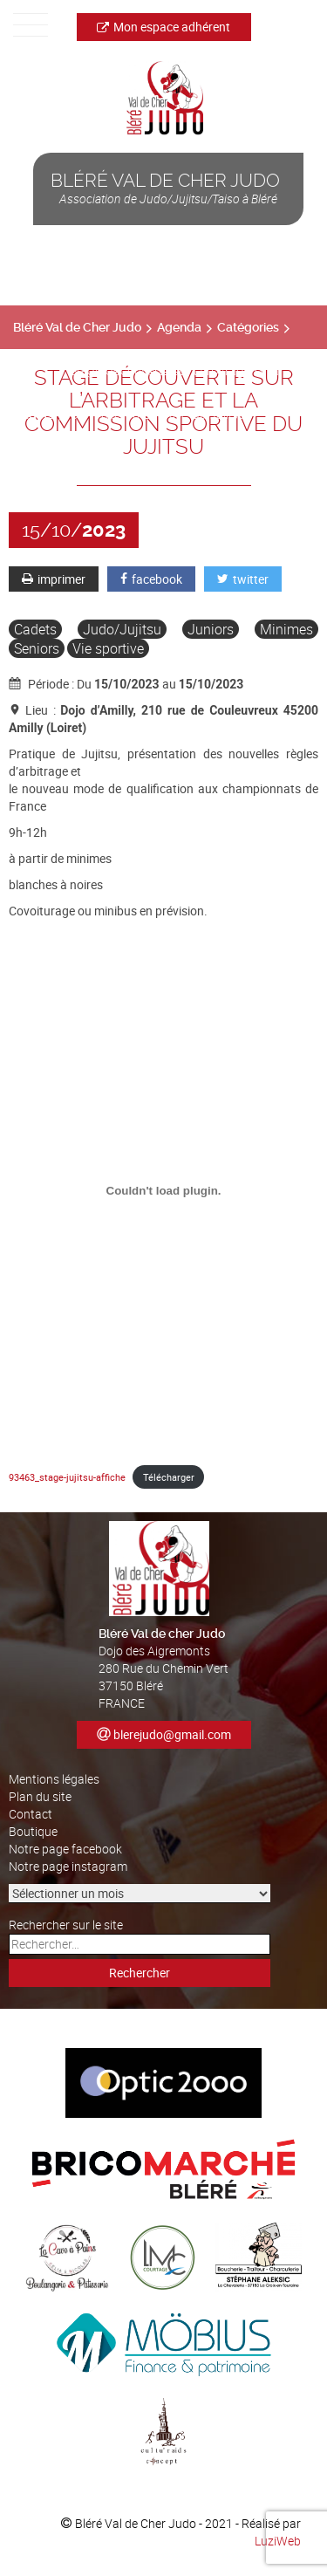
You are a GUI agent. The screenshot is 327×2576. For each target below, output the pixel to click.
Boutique (33, 1831)
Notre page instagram (68, 1866)
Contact (30, 1813)
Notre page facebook (65, 1848)
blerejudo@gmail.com (172, 1734)
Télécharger (168, 1476)
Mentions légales (54, 1779)
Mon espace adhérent (163, 26)
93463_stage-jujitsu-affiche (67, 1476)
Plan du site (40, 1796)
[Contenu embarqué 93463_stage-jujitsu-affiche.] (163, 1190)
